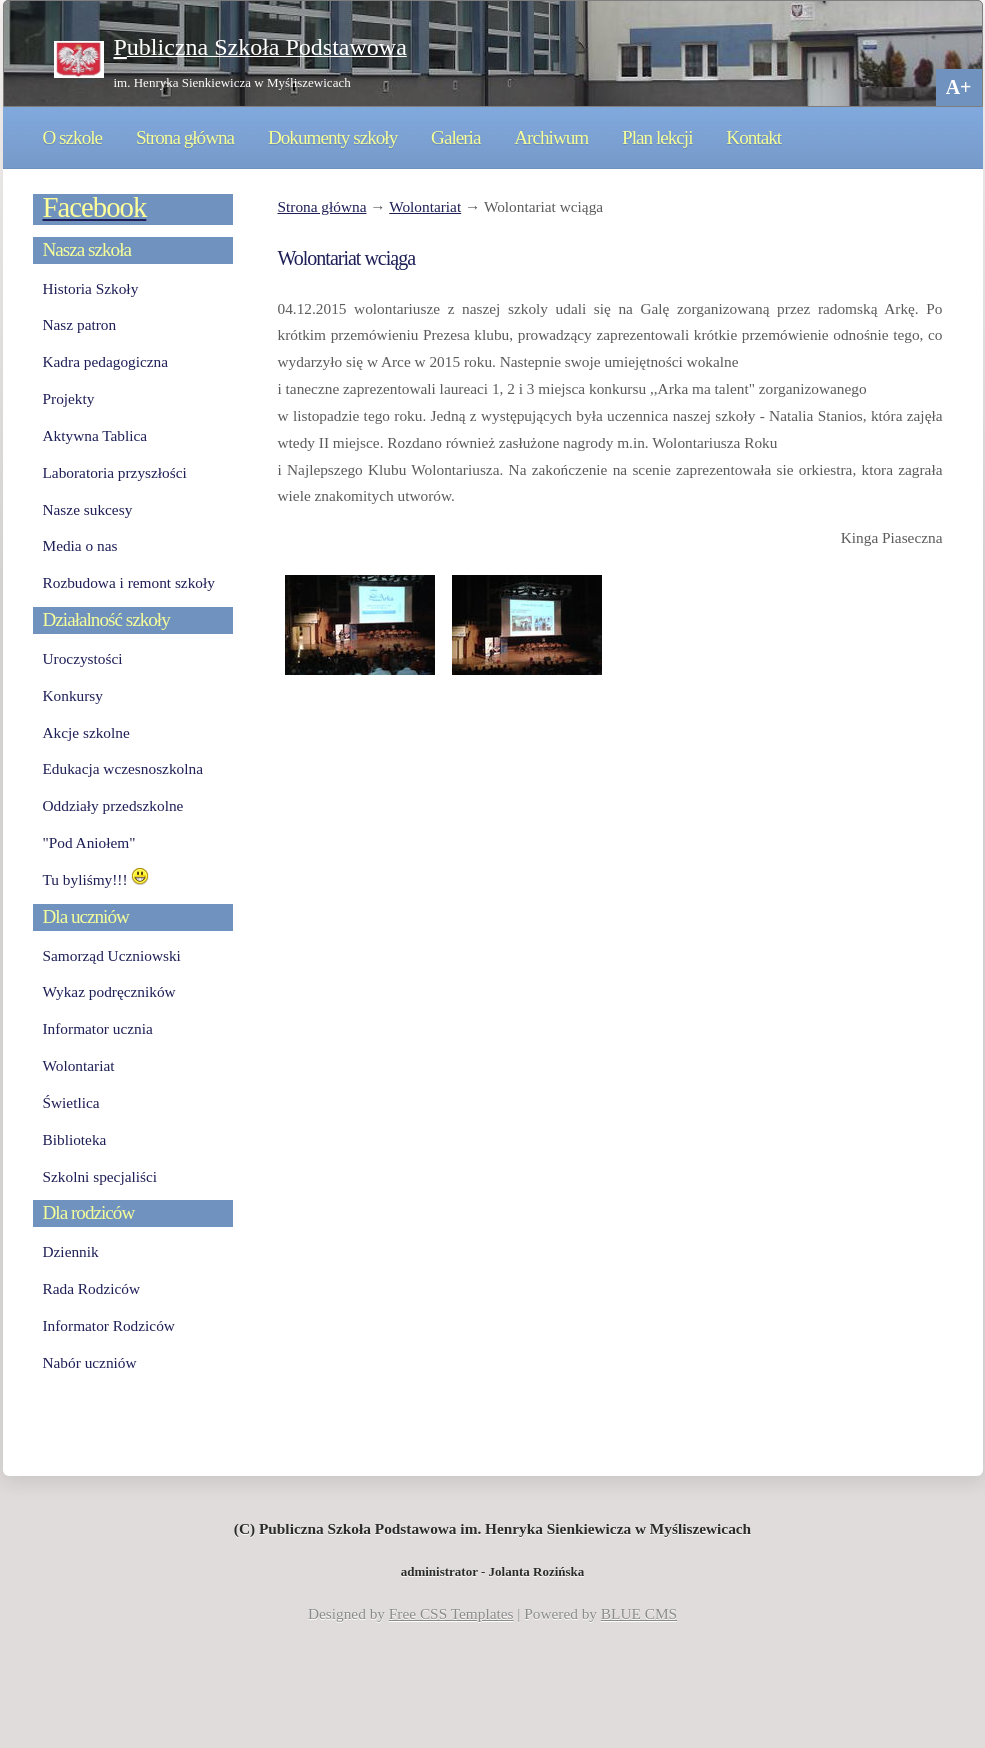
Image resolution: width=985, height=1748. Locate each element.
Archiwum (551, 137)
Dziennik (71, 1251)
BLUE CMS (639, 1613)
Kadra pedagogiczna (106, 361)
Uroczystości (83, 658)
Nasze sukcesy (88, 509)
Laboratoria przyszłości (115, 472)
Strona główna (185, 137)
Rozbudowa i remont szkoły (129, 582)
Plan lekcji (657, 137)
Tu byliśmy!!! (96, 879)
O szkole (73, 137)
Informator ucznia (98, 1028)
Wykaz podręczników (109, 991)
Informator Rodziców (109, 1325)
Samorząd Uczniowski (112, 955)
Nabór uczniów (90, 1362)
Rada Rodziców (91, 1288)
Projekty (69, 398)
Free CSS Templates (451, 1613)
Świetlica (71, 1102)
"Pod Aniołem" (89, 842)
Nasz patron (80, 324)
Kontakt (753, 137)
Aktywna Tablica (95, 435)
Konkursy (73, 695)
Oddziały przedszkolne (113, 805)
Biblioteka (75, 1139)
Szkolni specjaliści (100, 1176)
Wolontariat (425, 206)
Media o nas (80, 545)
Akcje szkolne (86, 732)
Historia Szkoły (91, 288)
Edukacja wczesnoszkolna (123, 768)
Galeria (455, 137)
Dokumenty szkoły (332, 137)
